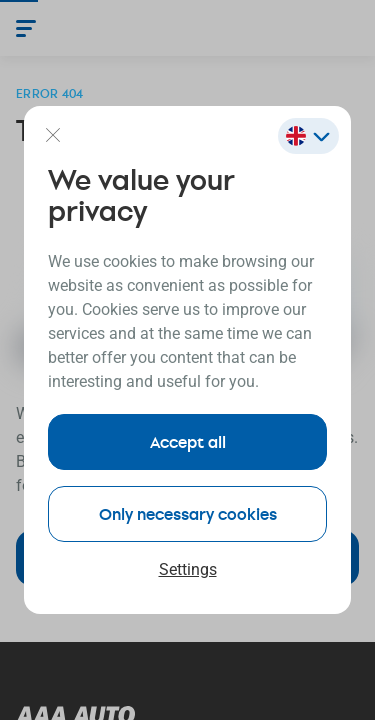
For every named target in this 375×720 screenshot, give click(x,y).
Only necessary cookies (188, 513)
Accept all (188, 441)
